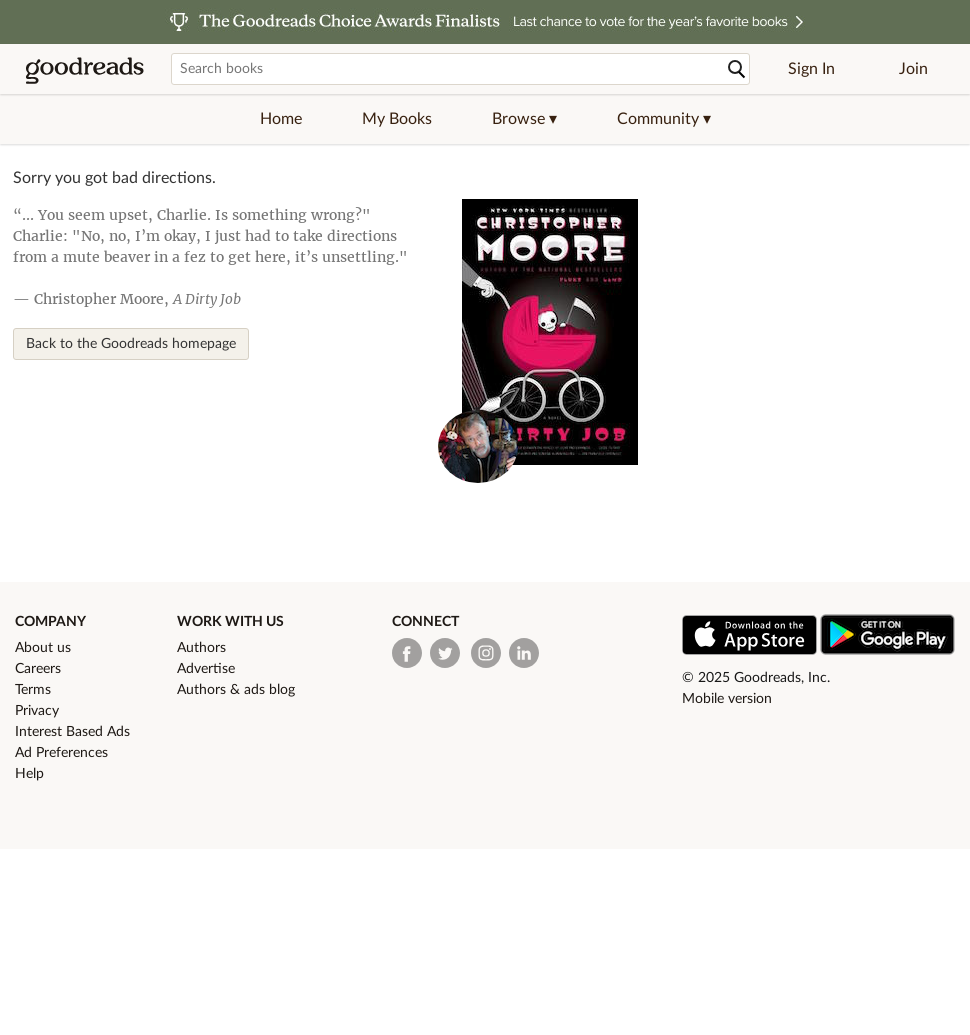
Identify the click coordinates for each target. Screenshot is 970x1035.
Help (29, 774)
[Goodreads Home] (85, 69)
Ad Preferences (61, 753)
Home (281, 119)
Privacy (37, 711)
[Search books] (460, 69)
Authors (201, 648)
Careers (38, 669)
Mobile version (727, 699)
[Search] (737, 69)
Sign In (811, 69)
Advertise (206, 669)
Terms (33, 690)
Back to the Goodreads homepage (131, 344)
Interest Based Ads (72, 732)
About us (43, 648)
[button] (524, 119)
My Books (397, 119)
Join (913, 69)
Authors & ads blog (236, 690)
